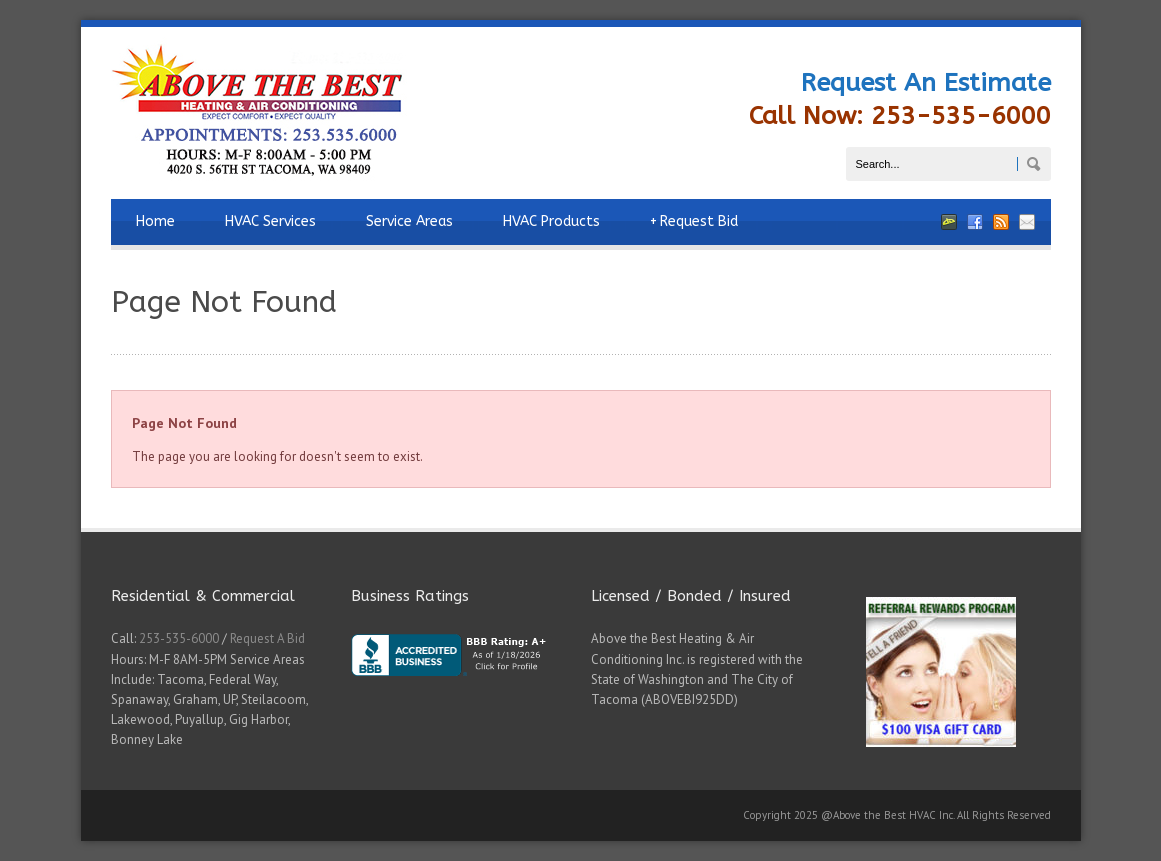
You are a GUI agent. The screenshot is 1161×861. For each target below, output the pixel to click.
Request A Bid (267, 638)
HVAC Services (270, 221)
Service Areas (409, 221)
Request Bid (694, 222)
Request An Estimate (926, 83)
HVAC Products (551, 221)
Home (155, 221)
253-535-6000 (179, 638)
